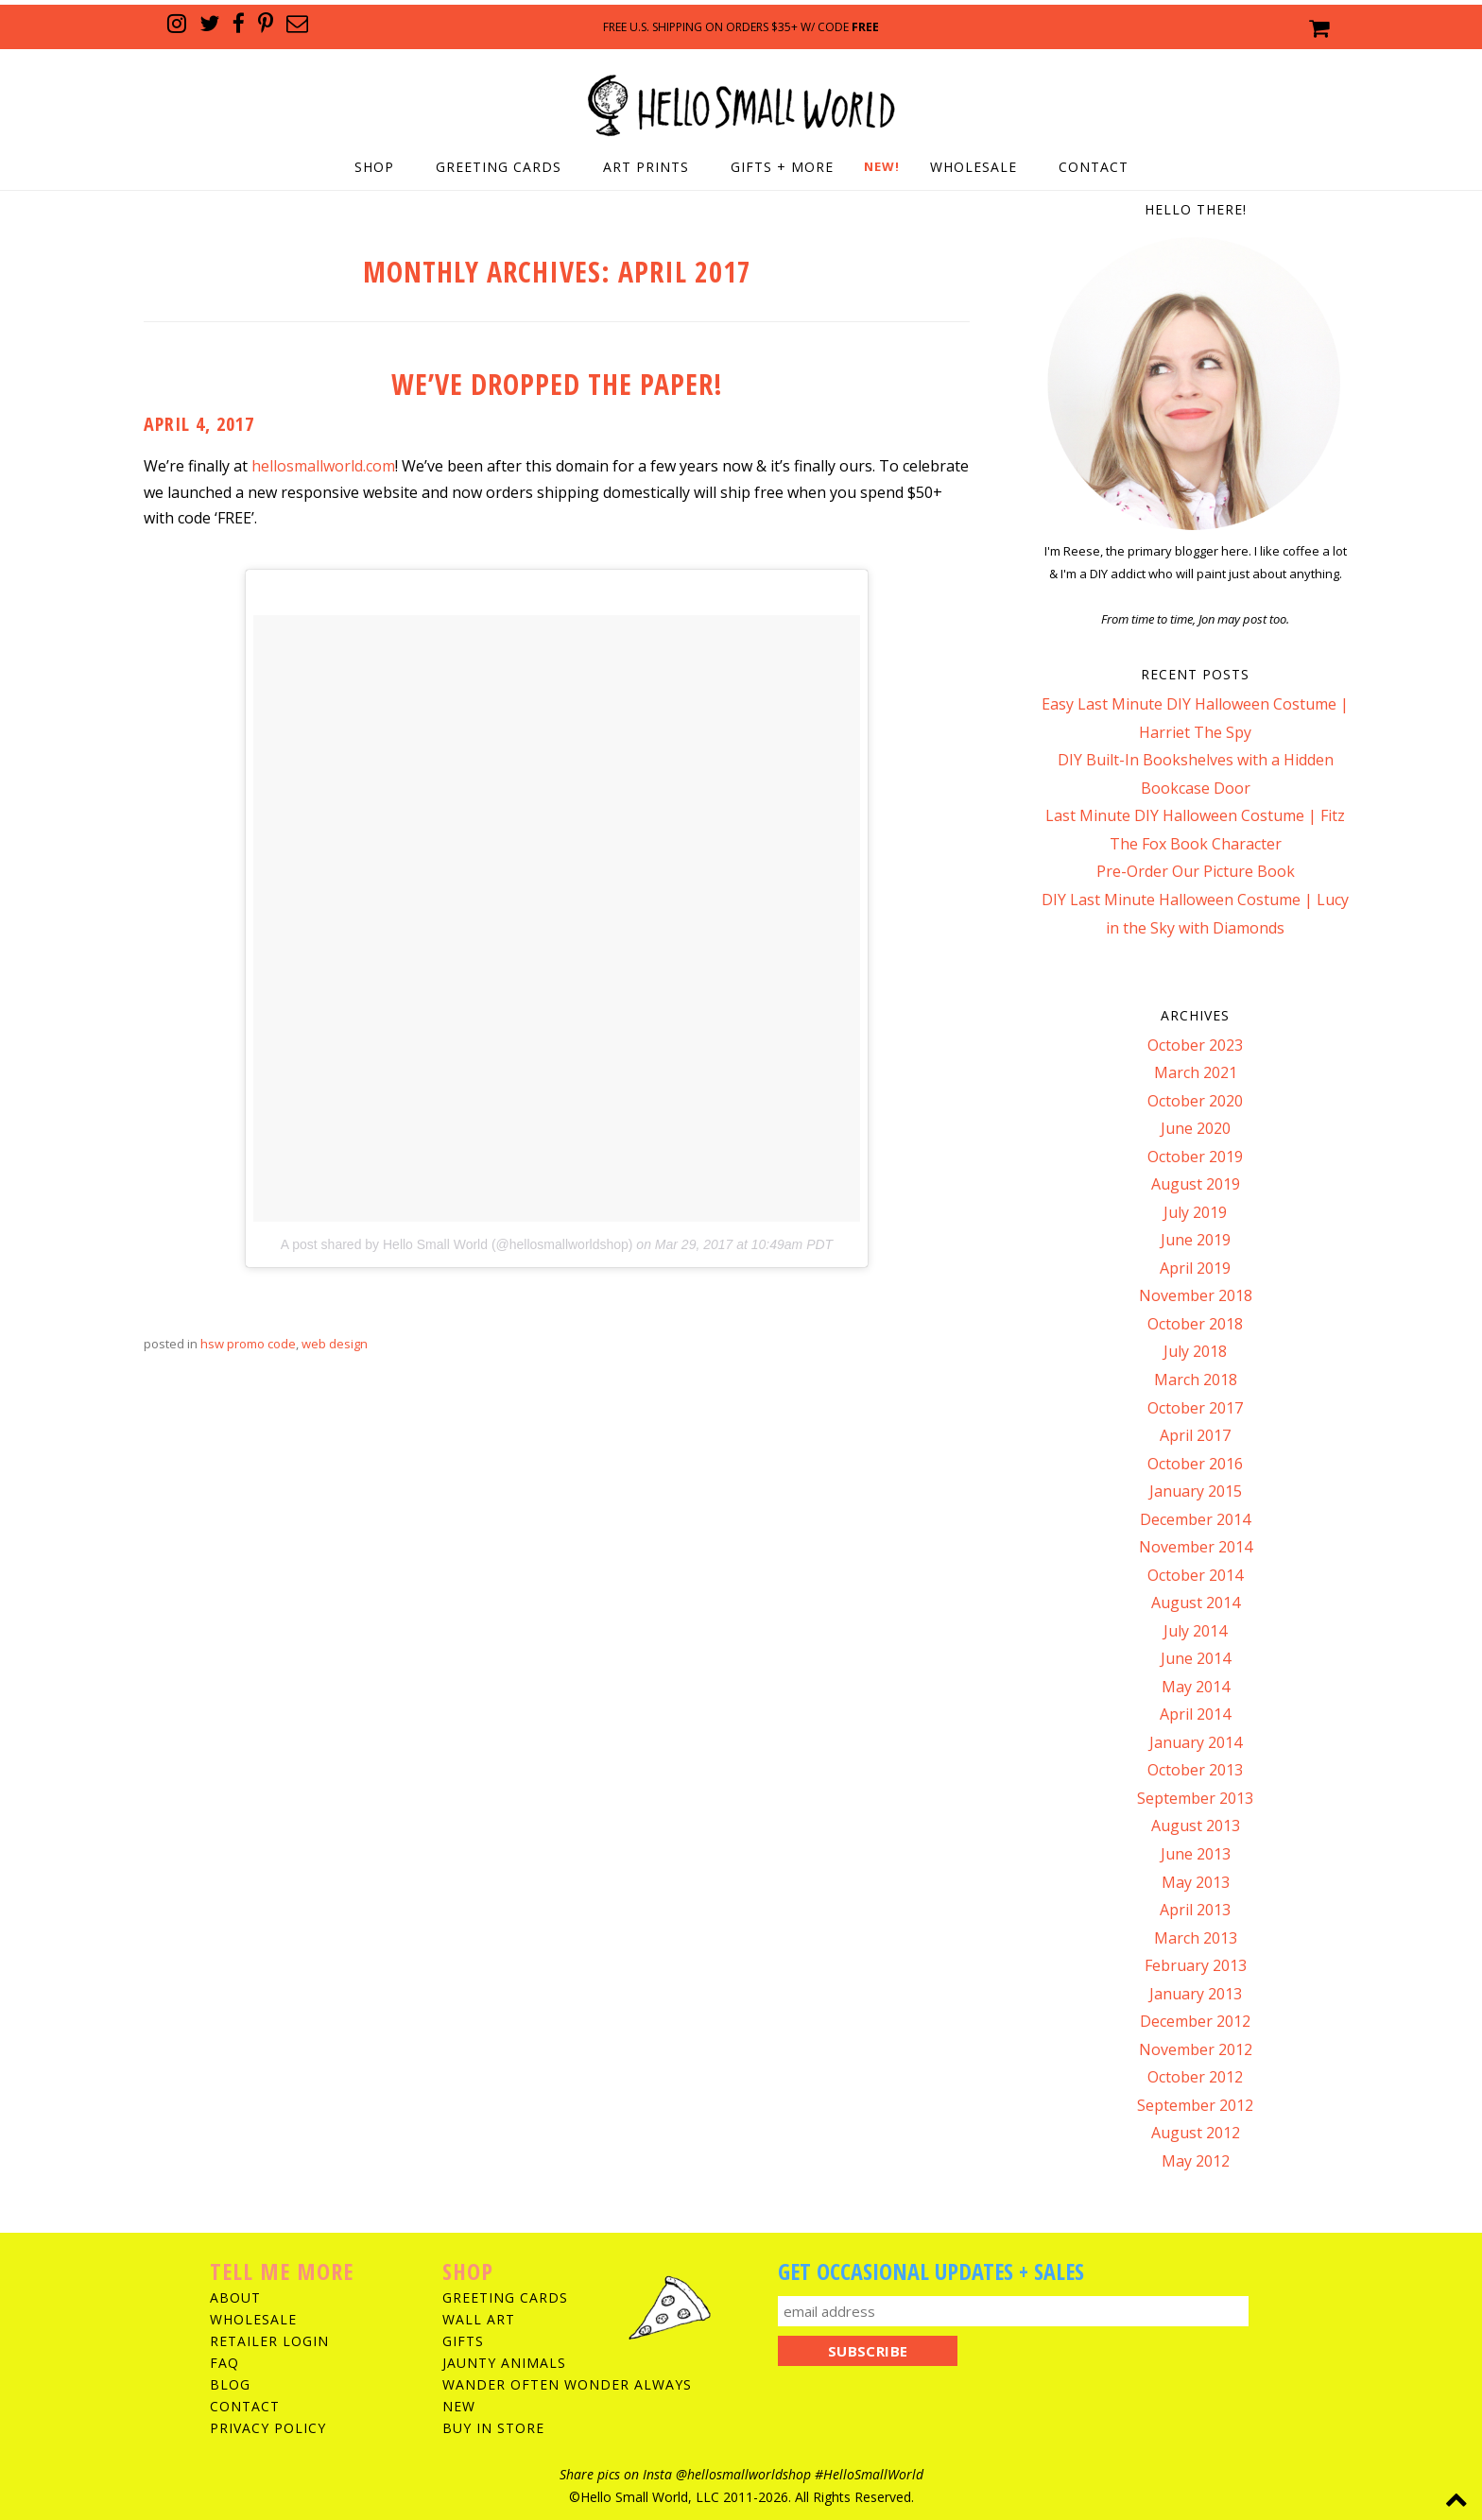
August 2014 (1195, 1602)
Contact (1094, 167)
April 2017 (1195, 1435)
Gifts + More (782, 167)
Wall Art (478, 2319)
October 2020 (1195, 1100)
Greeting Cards (498, 167)
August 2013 (1195, 1825)
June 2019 (1196, 1239)
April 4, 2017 (199, 424)
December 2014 (1195, 1519)
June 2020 (1196, 1128)
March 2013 (1195, 1938)
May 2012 (1196, 2161)
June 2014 (1196, 1658)
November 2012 (1195, 2049)
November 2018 (1195, 1295)
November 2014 (1195, 1546)
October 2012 (1195, 2076)
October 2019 (1195, 1156)
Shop (374, 167)
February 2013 (1196, 1965)
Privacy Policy (268, 2428)
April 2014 (1195, 1714)
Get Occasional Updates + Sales (931, 2271)
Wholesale (973, 167)
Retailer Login (269, 2341)
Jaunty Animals (504, 2363)
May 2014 (1196, 1686)
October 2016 (1195, 1463)
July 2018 (1195, 1351)
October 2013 (1195, 1769)
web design (335, 1343)
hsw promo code (248, 1343)
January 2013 (1195, 1993)
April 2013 (1195, 1909)
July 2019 (1195, 1212)
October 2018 (1195, 1323)
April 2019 (1195, 1268)
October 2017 (1195, 1407)
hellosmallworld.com (323, 465)
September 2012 (1195, 2105)
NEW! (882, 166)
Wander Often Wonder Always (567, 2384)
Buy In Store (493, 2428)
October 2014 (1195, 1575)
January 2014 (1195, 1742)
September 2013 (1195, 1798)
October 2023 (1195, 1045)
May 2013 (1196, 1882)
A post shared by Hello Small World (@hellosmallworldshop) (457, 1244)
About (235, 2297)
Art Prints (646, 167)
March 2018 (1195, 1379)
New (458, 2406)
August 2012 (1195, 2132)
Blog (230, 2384)
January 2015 (1195, 1491)
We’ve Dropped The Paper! (557, 384)
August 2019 (1195, 1184)
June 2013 (1196, 1853)
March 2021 (1195, 1072)
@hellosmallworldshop (743, 2474)
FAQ (224, 2363)
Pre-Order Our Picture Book (1195, 871)
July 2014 (1195, 1630)
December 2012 (1195, 2021)
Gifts (463, 2341)
